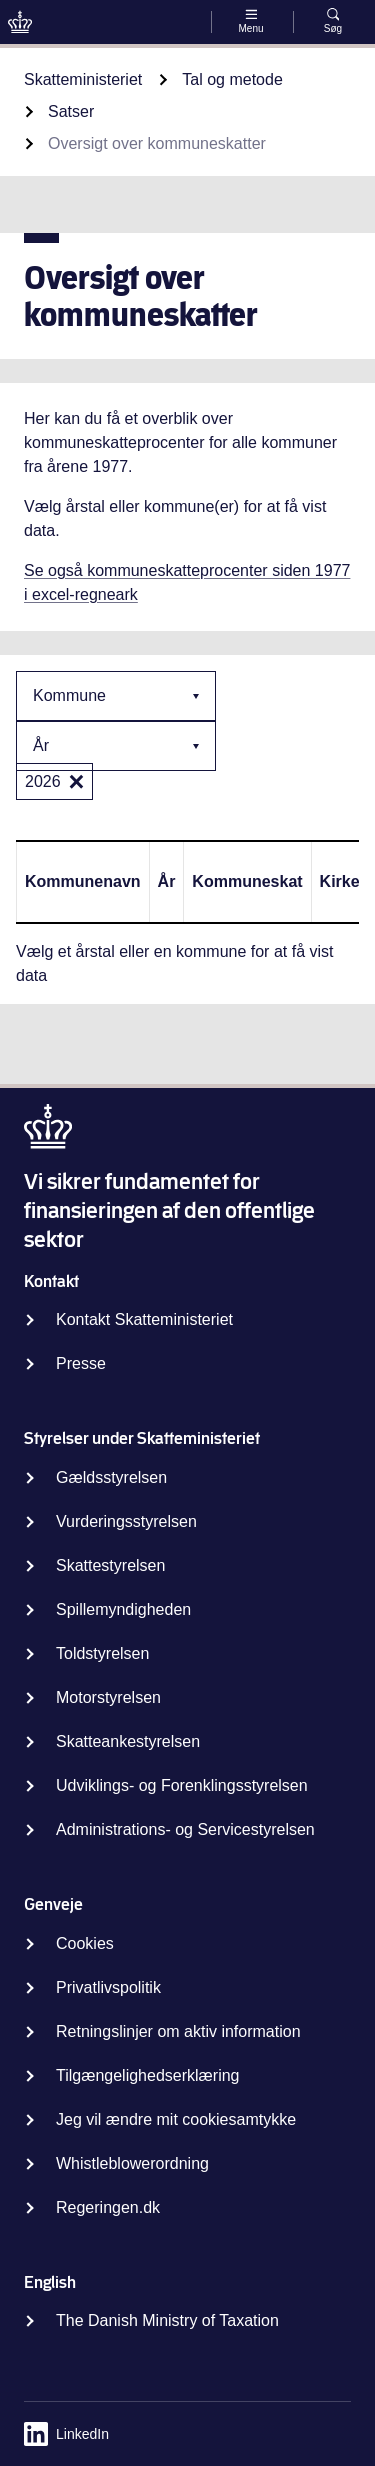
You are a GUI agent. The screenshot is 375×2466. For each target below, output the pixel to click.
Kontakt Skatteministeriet (144, 1319)
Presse (81, 1363)
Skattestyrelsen (110, 1565)
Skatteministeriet (83, 79)
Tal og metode (232, 79)
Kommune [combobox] (69, 695)
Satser (71, 111)
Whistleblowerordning (132, 2163)
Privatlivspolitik (108, 1987)
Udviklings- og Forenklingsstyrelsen (182, 1785)
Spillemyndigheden (123, 1609)
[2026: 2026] (77, 781)
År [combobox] (41, 745)
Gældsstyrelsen (111, 1477)
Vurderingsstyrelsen (126, 1521)
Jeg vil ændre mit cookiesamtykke (176, 2119)
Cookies (85, 1943)
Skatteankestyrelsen (128, 1741)
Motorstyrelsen (108, 1697)
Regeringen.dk (108, 2207)
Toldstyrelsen (102, 1653)
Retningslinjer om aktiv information (178, 2031)
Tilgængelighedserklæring (148, 2075)
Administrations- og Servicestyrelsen (185, 1829)
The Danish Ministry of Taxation (167, 2320)
